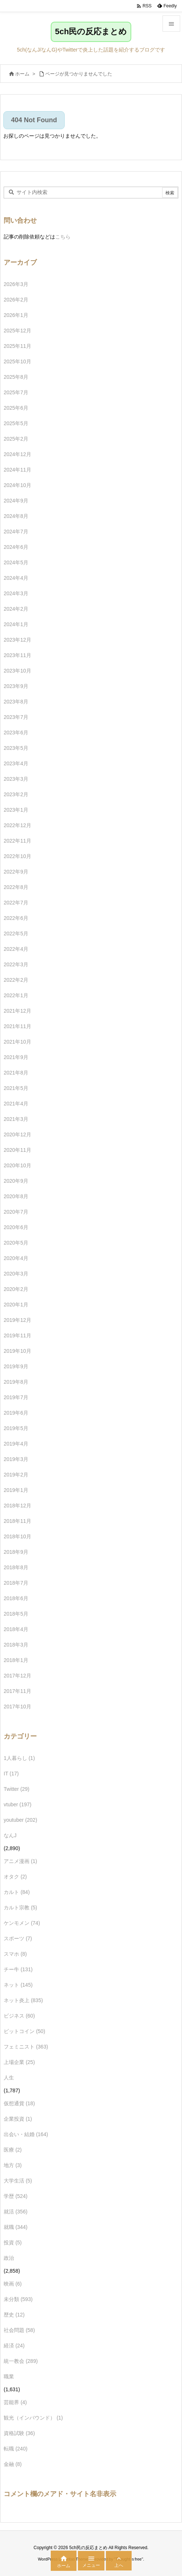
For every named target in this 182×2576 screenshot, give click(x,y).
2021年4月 (16, 1104)
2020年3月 (16, 1274)
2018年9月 (16, 1552)
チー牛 (18, 1969)
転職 (16, 2449)
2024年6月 (16, 547)
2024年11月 (17, 470)
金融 (13, 2464)
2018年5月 (16, 1614)
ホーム (22, 74)
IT (11, 1773)
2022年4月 (16, 949)
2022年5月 (16, 933)
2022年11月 (17, 841)
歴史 (14, 2315)
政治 (9, 2258)
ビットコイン (24, 2031)
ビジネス (19, 2016)
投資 (13, 2242)
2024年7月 (16, 531)
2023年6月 (16, 732)
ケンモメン (22, 1923)
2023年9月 (16, 686)
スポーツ (18, 1938)
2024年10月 (17, 485)
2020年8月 (16, 1196)
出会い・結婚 (26, 2134)
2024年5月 (16, 562)
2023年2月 (16, 794)
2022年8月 (16, 887)
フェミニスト (26, 2047)
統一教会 (21, 2361)
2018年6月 (16, 1598)
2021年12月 (17, 1011)
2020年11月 (17, 1150)
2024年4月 (16, 578)
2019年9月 (16, 1366)
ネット (18, 1985)
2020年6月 (16, 1227)
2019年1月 (16, 1490)
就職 (16, 2227)
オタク (15, 1877)
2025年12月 (17, 331)
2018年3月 (16, 1645)
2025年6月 (16, 408)
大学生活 (18, 2181)
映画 (13, 2284)
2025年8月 (16, 377)
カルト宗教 (20, 1907)
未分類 (18, 2299)
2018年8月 (16, 1567)
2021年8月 (16, 1073)
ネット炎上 (23, 2000)
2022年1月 (16, 995)
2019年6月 (16, 1413)
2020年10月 (17, 1165)
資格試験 (19, 2433)
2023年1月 (16, 810)
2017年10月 (17, 1706)
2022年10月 (17, 856)
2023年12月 (17, 640)
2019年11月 (17, 1335)
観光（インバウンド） (33, 2418)
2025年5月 (16, 423)
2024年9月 (16, 501)
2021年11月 (17, 1026)
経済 (14, 2346)
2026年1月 (16, 315)
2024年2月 (16, 609)
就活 (16, 2212)
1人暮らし (19, 1758)
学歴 (16, 2196)
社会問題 (19, 2330)
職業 (9, 2376)
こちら (63, 237)
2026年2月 (16, 300)
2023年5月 (16, 748)
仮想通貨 (19, 2103)
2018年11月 (17, 1521)
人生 (9, 2078)
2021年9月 (16, 1057)
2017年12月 (17, 1676)
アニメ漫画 (20, 1861)
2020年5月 (16, 1243)
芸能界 (15, 2402)
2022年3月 (16, 964)
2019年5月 (16, 1428)
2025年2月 (16, 439)
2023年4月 (16, 763)
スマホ (15, 1954)
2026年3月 (16, 284)
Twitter (16, 1789)
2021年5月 (16, 1088)
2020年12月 (17, 1134)
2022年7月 (16, 903)
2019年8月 (16, 1382)
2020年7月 (16, 1212)
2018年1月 (16, 1660)
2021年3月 (16, 1119)
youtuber (20, 1820)
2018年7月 (16, 1583)
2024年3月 (16, 593)
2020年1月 (16, 1305)
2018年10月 (17, 1536)
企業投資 (18, 2119)
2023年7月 (16, 717)
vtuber (18, 1804)
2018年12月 (17, 1505)
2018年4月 (16, 1629)
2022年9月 (16, 872)
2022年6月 (16, 918)
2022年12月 (17, 825)
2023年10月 (17, 671)
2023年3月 (16, 779)
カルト (17, 1892)
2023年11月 (17, 655)
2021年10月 (17, 1042)
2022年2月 (16, 980)
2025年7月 (16, 392)
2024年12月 (17, 454)
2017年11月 (17, 1691)
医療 (13, 2150)
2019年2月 (16, 1475)
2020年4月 (16, 1258)
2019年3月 (16, 1459)
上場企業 (19, 2062)
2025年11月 (17, 346)
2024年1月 (16, 624)
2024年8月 (16, 516)
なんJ (10, 1835)
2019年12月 (17, 1320)
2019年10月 (17, 1351)
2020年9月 (16, 1181)
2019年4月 (16, 1444)
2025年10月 (17, 361)
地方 (13, 2165)
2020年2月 (16, 1289)
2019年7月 (16, 1397)
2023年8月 (16, 702)
